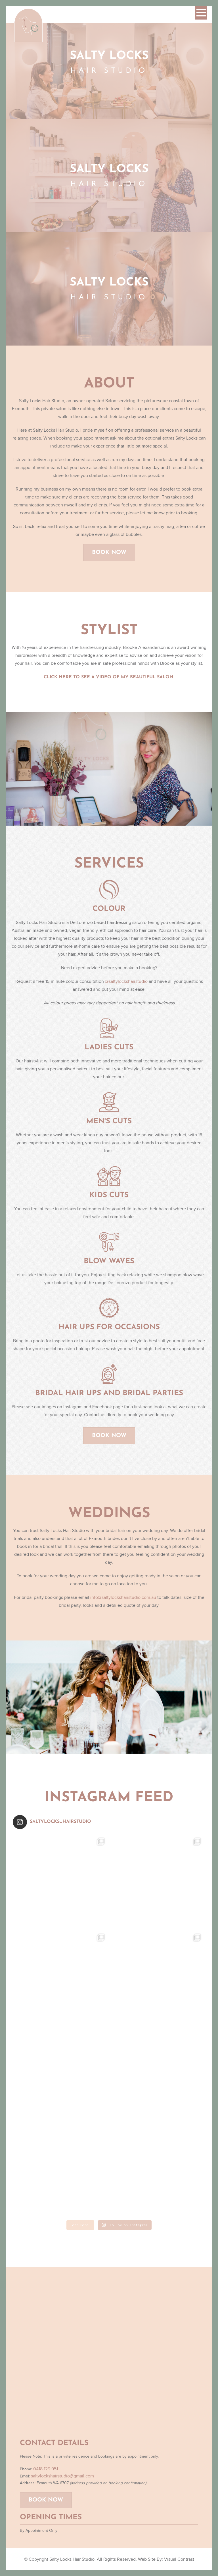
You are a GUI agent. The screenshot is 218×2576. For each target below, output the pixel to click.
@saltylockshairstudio (126, 986)
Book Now (109, 557)
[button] (201, 13)
